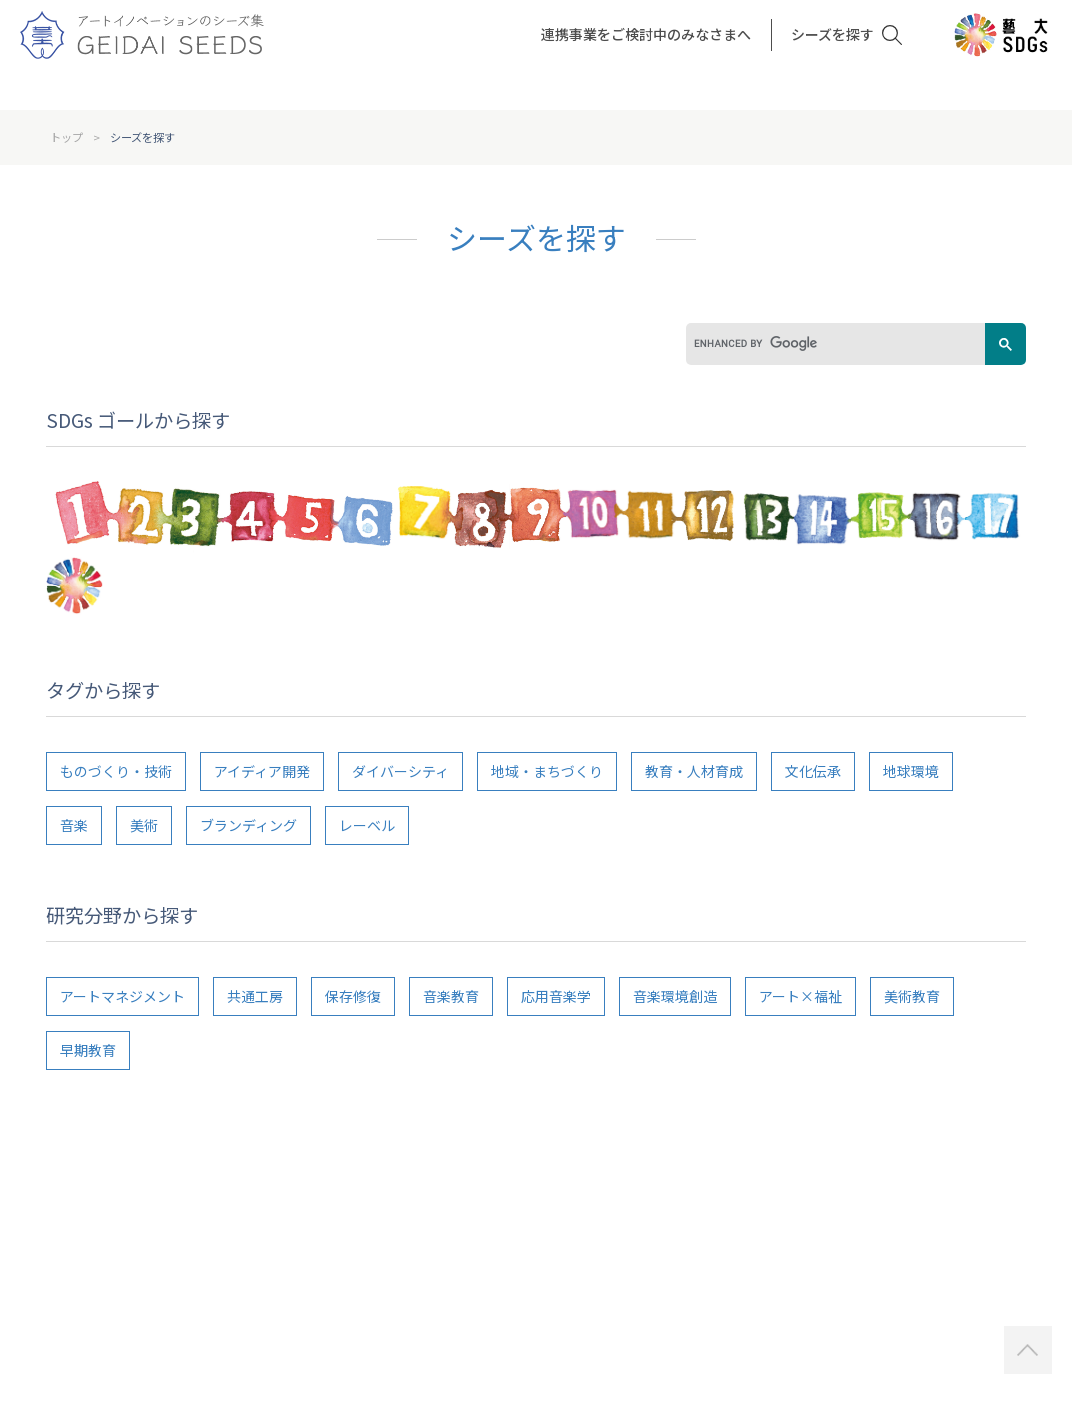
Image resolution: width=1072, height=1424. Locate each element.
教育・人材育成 (694, 771)
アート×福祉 (800, 996)
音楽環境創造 (675, 996)
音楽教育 (451, 996)
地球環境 (911, 771)
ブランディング (248, 825)
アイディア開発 (262, 771)
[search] (825, 344)
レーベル (367, 825)
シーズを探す (832, 34)
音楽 (74, 825)
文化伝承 (813, 771)
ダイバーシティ (400, 771)
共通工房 (255, 996)
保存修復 (353, 996)
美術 (144, 825)
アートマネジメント (122, 996)
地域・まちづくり (547, 771)
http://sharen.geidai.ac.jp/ (911, 1293)
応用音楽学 (556, 996)
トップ (66, 137)
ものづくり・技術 (116, 771)
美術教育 (912, 996)
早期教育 (88, 1050)
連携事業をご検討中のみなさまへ (646, 34)
